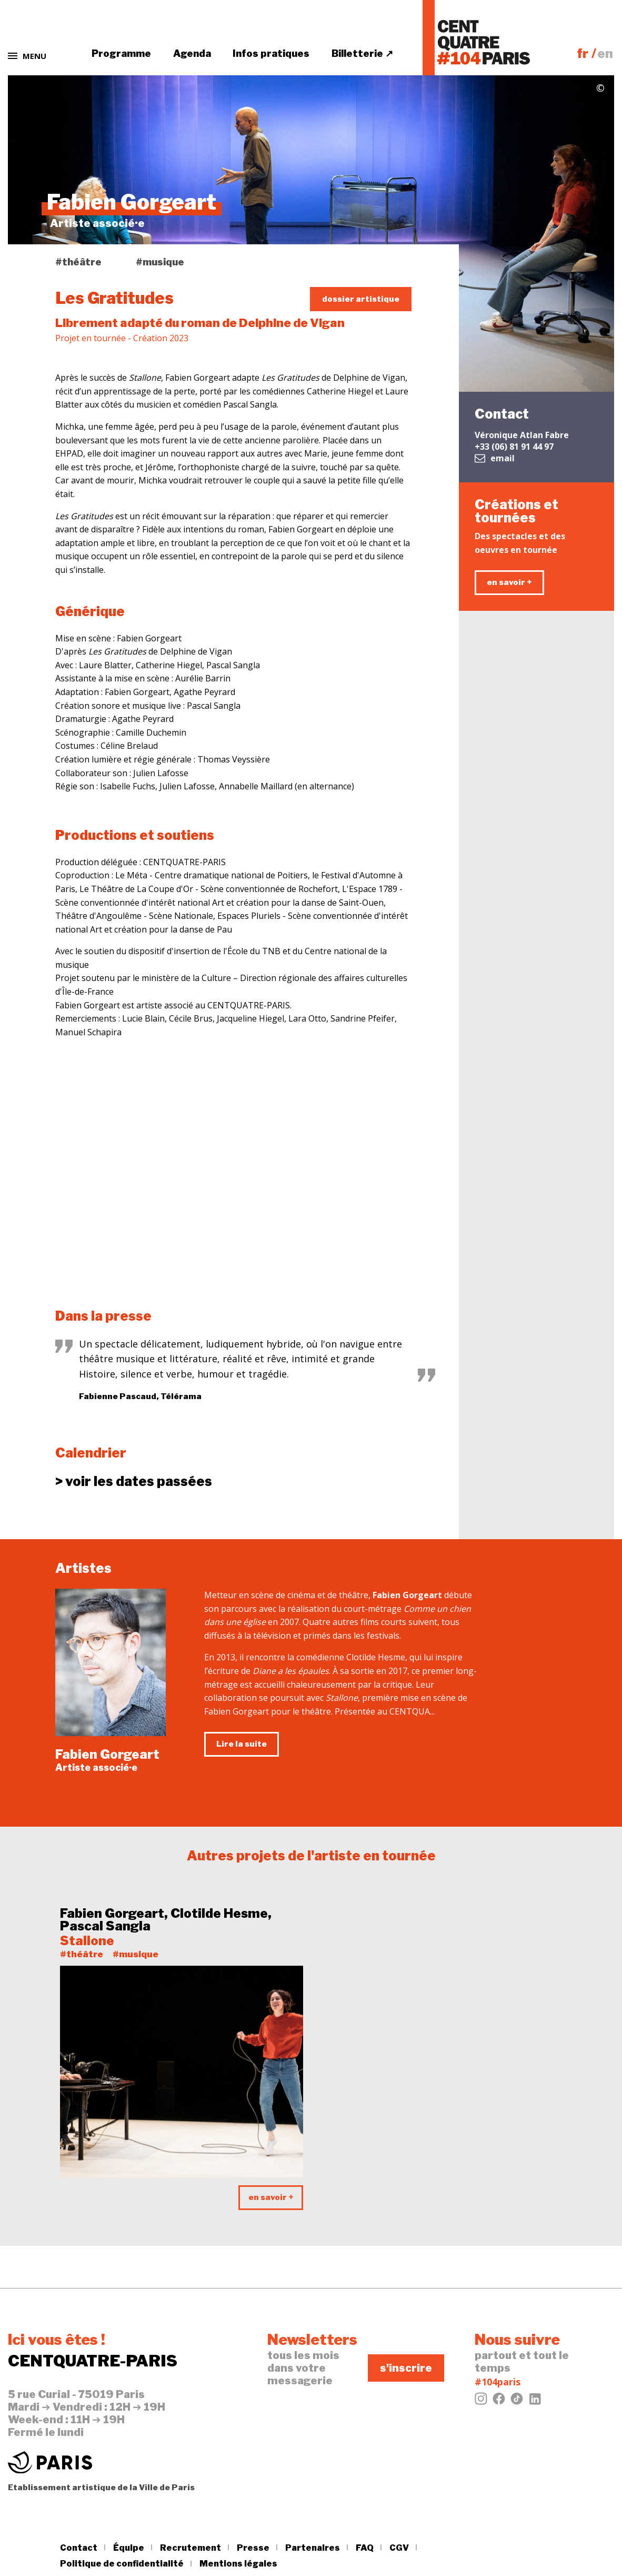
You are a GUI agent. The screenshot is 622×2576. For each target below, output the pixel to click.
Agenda (192, 53)
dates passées (133, 1481)
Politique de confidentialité (122, 2564)
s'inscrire (406, 2368)
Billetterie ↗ (362, 53)
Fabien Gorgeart (107, 1754)
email (495, 458)
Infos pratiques (271, 53)
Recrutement (190, 2548)
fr (582, 53)
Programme (121, 53)
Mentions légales (238, 2564)
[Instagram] (481, 2401)
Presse (253, 2548)
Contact (78, 2548)
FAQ (365, 2548)
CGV (399, 2548)
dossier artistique (360, 299)
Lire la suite (241, 1744)
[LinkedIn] (534, 2401)
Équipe (128, 2548)
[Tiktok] (516, 2401)
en (605, 53)
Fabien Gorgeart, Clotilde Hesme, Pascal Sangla (166, 1920)
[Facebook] (499, 2401)
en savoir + (509, 582)
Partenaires (312, 2548)
